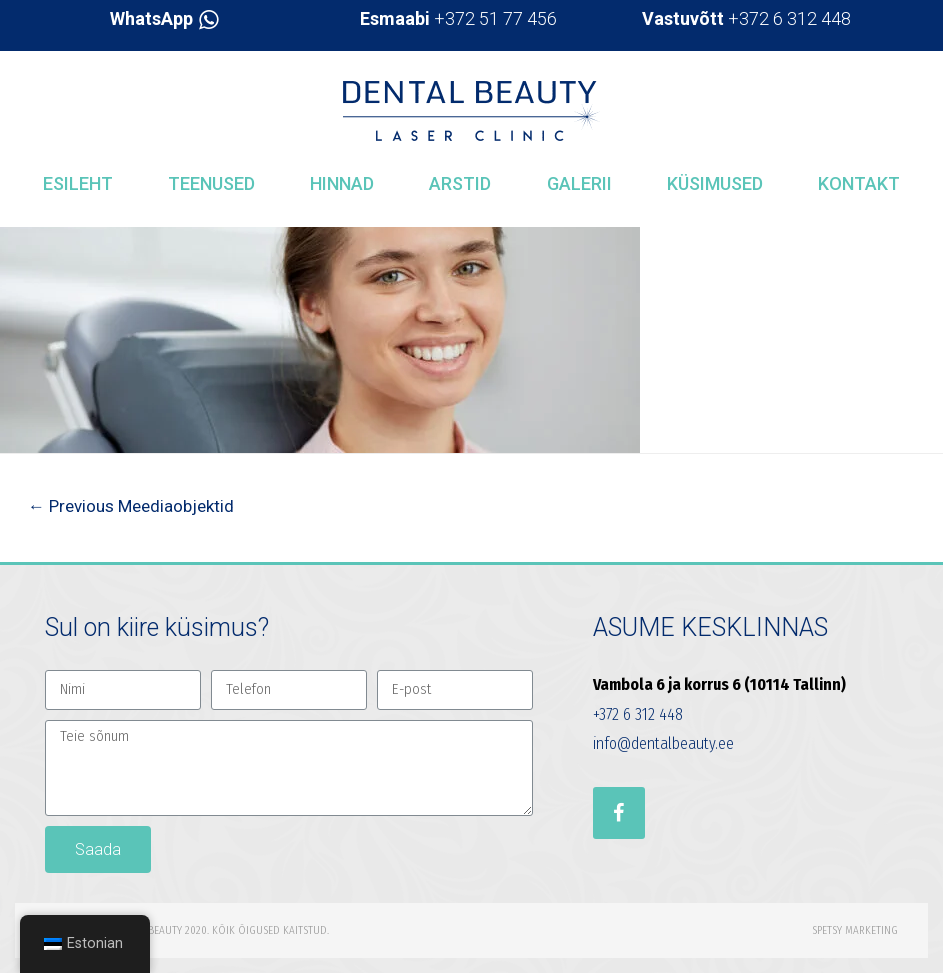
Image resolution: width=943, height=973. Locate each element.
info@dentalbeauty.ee (663, 743)
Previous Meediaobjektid (131, 506)
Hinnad (342, 183)
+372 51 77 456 (458, 18)
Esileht (78, 183)
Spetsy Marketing (855, 930)
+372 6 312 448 (746, 18)
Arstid (460, 183)
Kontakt (859, 183)
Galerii (579, 183)
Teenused (211, 183)
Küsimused (715, 183)
